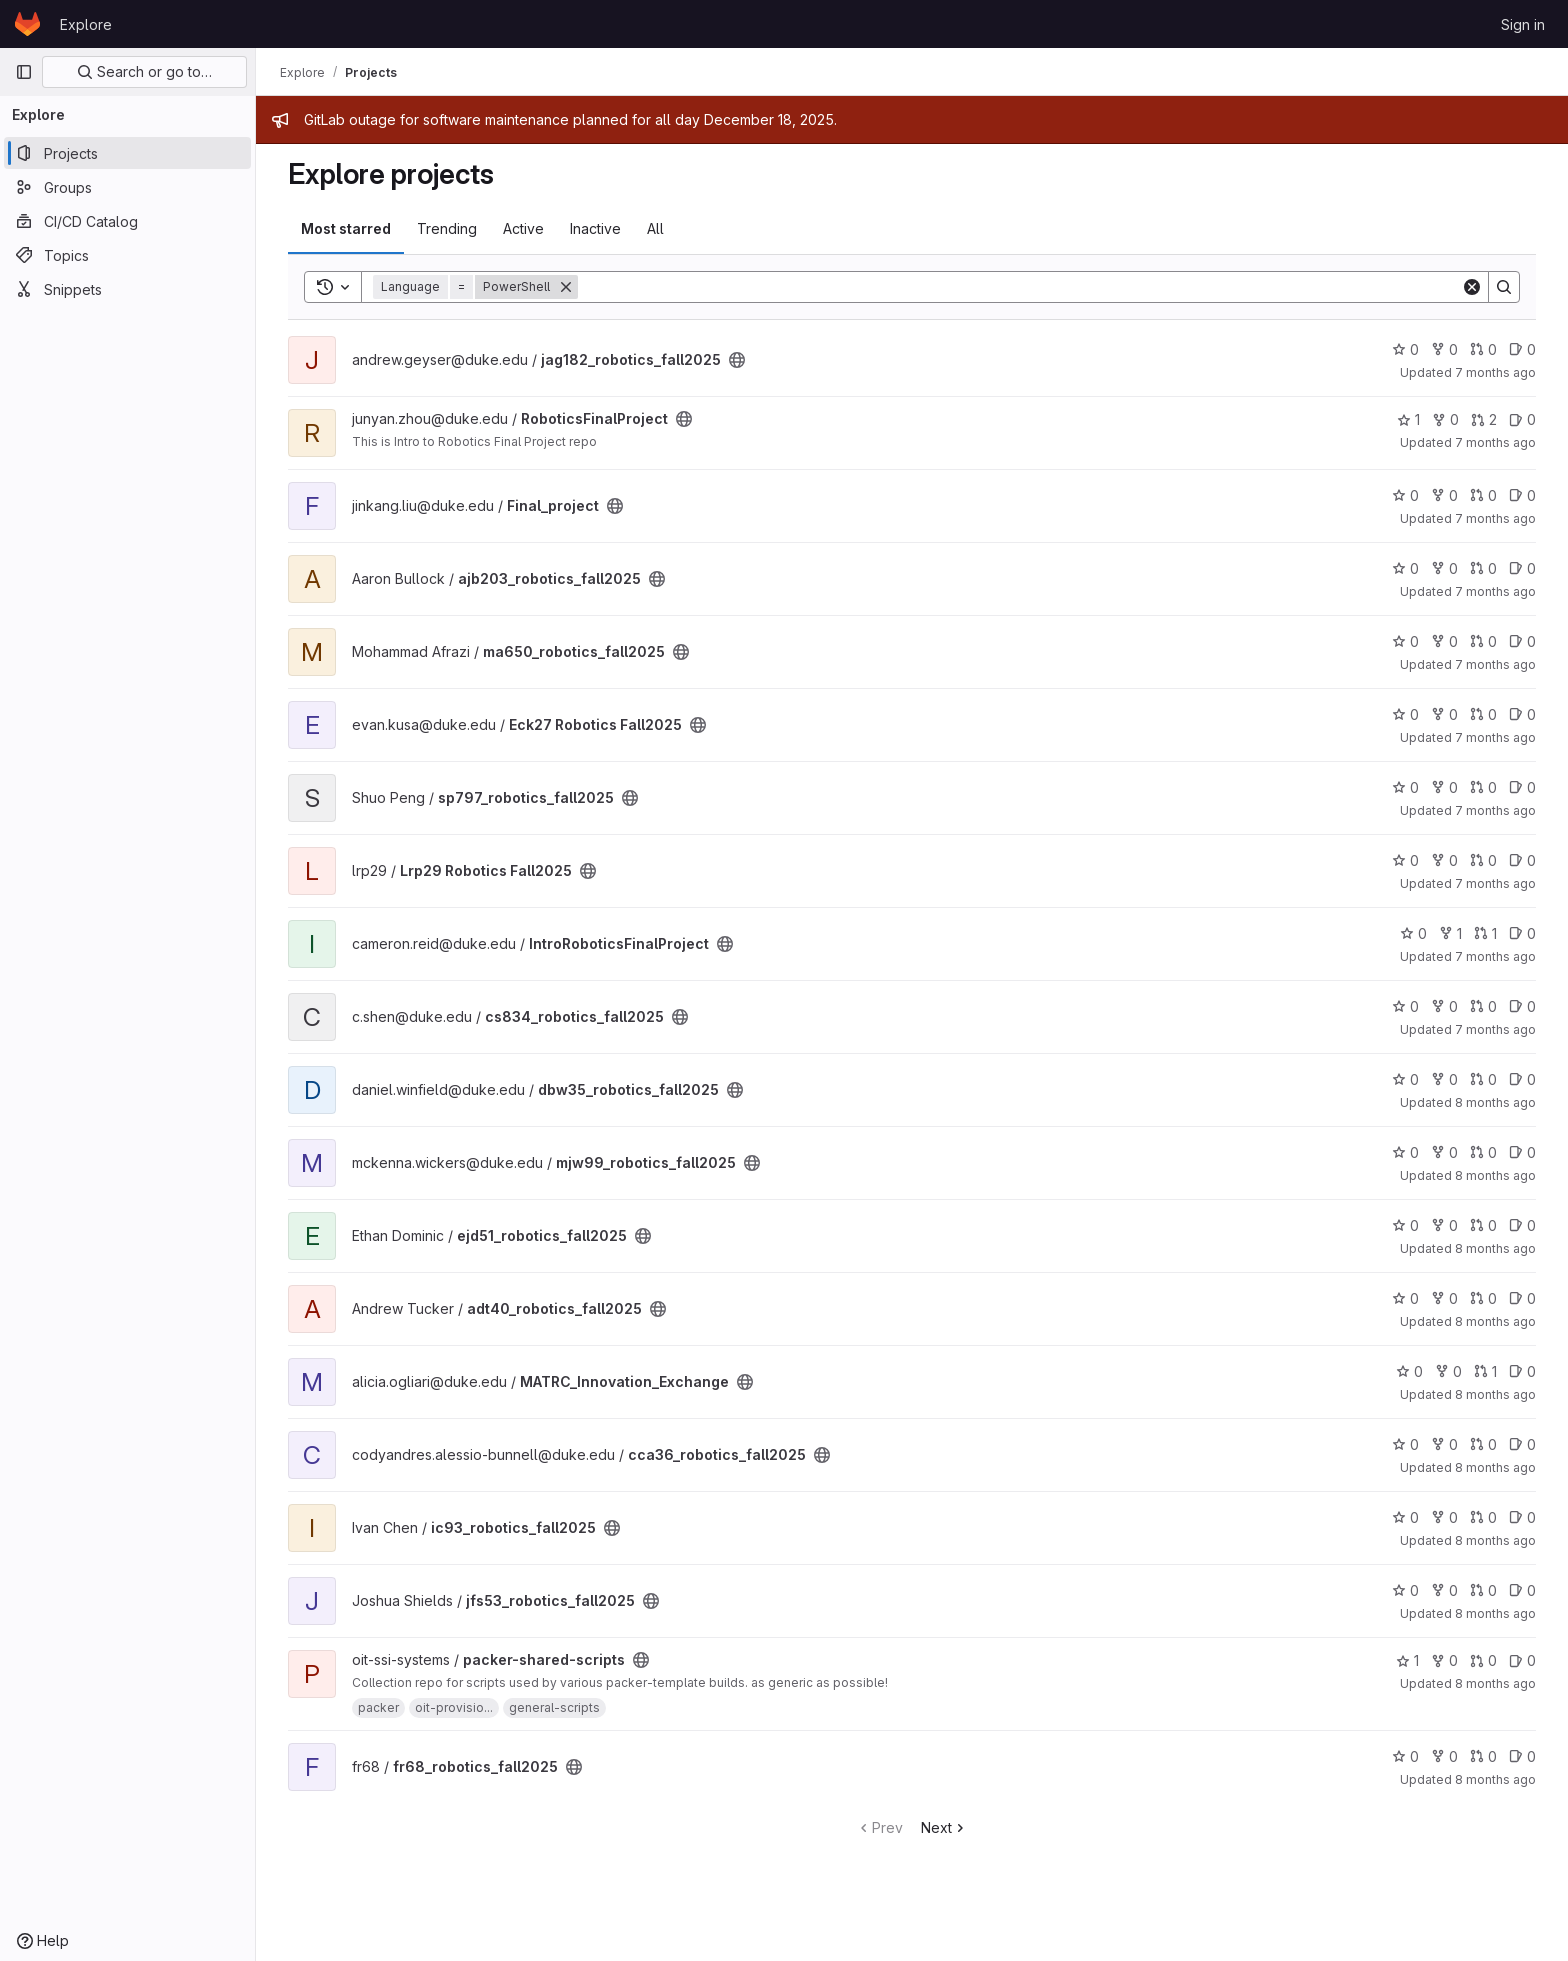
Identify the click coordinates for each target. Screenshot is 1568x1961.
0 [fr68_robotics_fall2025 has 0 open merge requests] (1483, 1756)
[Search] (1019, 287)
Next (944, 1827)
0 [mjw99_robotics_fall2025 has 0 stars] (1405, 1152)
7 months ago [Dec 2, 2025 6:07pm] (1495, 737)
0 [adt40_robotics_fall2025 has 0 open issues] (1522, 1298)
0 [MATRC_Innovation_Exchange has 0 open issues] (1522, 1371)
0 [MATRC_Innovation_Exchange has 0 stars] (1409, 1371)
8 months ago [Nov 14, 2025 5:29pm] (1495, 1467)
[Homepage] (27, 24)
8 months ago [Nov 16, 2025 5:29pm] (1495, 1321)
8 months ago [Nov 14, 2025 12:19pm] (1495, 1540)
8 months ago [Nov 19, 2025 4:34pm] (1495, 1175)
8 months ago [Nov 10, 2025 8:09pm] (1495, 1779)
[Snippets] (127, 289)
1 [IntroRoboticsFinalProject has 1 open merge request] (1485, 933)
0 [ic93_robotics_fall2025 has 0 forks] (1444, 1517)
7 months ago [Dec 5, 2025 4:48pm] (1495, 442)
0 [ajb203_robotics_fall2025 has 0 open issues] (1522, 568)
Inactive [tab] (595, 228)
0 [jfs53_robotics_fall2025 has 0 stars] (1405, 1590)
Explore (86, 24)
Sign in (1523, 24)
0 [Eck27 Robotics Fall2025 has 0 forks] (1444, 714)
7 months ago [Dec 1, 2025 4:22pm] (1495, 810)
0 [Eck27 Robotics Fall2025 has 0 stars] (1405, 714)
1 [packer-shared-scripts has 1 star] (1407, 1660)
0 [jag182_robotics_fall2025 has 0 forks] (1444, 349)
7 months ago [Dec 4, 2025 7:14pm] (1495, 591)
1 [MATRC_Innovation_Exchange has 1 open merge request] (1485, 1371)
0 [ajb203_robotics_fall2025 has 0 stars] (1405, 568)
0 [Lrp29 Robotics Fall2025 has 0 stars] (1405, 860)
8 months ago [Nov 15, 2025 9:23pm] (1495, 1394)
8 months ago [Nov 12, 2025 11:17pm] (1495, 1613)
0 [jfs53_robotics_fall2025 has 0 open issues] (1522, 1590)
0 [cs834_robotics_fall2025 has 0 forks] (1444, 1006)
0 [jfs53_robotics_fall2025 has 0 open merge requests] (1483, 1590)
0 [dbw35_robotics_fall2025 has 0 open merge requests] (1483, 1079)
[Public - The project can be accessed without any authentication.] (737, 360)
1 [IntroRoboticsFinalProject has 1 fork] (1450, 933)
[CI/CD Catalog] (127, 221)
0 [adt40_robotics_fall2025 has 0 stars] (1405, 1298)
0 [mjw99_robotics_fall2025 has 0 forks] (1444, 1152)
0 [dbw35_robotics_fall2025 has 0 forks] (1444, 1079)
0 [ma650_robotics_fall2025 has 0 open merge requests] (1483, 641)
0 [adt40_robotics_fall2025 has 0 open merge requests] (1483, 1298)
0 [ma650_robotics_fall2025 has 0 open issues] (1522, 641)
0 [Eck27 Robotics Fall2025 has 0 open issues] (1522, 714)
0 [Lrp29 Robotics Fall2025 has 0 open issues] (1522, 860)
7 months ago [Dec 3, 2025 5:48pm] (1495, 664)
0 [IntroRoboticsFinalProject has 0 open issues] (1522, 933)
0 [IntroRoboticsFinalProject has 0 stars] (1413, 933)
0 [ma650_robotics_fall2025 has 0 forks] (1444, 641)
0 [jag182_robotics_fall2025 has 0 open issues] (1522, 349)
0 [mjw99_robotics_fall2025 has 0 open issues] (1522, 1152)
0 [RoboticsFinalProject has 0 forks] (1445, 419)
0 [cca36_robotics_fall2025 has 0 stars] (1405, 1444)
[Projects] (127, 153)
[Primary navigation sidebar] (24, 72)
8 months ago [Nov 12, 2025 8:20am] (1495, 1683)
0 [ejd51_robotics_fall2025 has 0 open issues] (1522, 1225)
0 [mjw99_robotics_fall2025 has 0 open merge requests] (1483, 1152)
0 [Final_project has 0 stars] (1405, 495)
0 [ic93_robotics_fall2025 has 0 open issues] (1522, 1517)
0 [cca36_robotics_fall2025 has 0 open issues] (1522, 1444)
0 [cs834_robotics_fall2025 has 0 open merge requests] (1483, 1006)
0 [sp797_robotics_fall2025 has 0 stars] (1405, 787)
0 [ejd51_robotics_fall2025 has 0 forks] (1444, 1225)
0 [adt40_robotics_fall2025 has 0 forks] (1444, 1298)
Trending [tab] (447, 228)
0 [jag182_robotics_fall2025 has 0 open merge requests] (1483, 349)
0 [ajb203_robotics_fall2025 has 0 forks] (1444, 568)
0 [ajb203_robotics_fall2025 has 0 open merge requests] (1483, 568)
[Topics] (127, 255)
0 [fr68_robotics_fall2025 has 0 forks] (1444, 1756)
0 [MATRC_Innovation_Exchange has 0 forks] (1448, 1371)
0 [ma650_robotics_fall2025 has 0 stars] (1405, 641)
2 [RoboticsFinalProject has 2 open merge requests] (1484, 419)
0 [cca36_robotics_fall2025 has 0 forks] (1444, 1444)
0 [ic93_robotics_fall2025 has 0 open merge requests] (1483, 1517)
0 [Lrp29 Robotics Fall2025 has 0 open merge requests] (1483, 860)
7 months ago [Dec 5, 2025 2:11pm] (1495, 518)
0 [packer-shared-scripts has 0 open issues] (1522, 1660)
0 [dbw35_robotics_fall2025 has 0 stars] (1405, 1079)
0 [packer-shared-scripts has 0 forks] (1444, 1660)
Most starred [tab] (346, 228)
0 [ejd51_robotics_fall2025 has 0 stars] (1405, 1225)
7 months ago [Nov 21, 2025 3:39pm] (1495, 1029)
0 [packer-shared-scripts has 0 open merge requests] (1483, 1660)
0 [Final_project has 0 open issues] (1522, 495)
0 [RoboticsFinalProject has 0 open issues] (1522, 419)
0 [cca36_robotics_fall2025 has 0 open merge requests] (1483, 1444)
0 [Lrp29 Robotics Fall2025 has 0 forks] (1444, 860)
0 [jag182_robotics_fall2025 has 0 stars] (1405, 349)
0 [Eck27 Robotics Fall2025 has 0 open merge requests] (1483, 714)
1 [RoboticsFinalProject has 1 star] (1408, 419)
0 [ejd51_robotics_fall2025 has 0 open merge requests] (1483, 1225)
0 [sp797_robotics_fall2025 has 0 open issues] (1522, 787)
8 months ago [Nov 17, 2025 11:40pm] (1495, 1248)
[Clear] (1472, 287)
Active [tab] (523, 228)
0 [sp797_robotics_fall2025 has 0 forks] (1444, 787)
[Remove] (566, 287)
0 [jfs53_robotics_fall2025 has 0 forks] (1444, 1590)
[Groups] (127, 187)
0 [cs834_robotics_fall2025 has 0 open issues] (1522, 1006)
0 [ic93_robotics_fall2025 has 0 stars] (1405, 1517)
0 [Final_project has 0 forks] (1444, 495)
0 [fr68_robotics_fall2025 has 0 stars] (1405, 1756)
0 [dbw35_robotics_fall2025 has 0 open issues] (1522, 1079)
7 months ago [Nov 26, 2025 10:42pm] (1495, 883)
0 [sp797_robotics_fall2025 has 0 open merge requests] (1483, 787)
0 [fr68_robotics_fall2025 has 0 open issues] (1522, 1756)
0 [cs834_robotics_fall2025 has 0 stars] (1405, 1006)
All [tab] (655, 228)
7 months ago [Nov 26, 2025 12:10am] (1495, 956)
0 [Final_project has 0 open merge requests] (1483, 495)
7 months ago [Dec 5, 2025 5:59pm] (1495, 372)
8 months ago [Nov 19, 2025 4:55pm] (1495, 1102)
